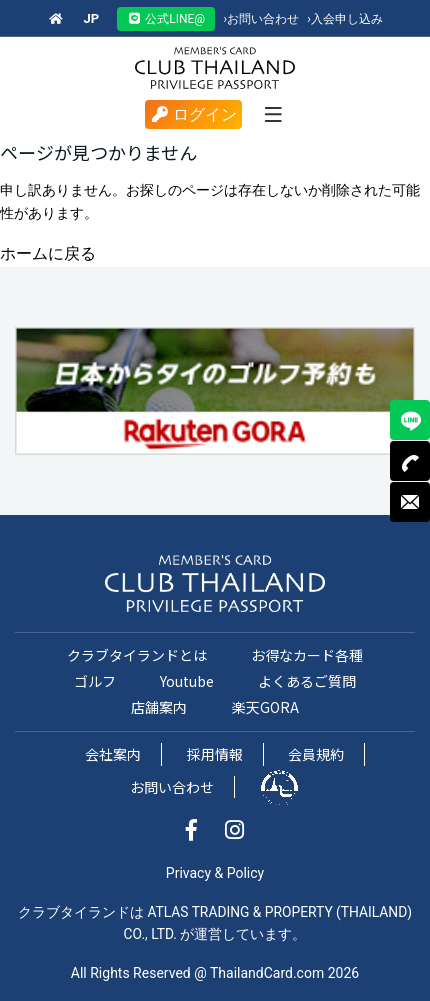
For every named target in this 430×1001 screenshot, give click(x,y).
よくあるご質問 (307, 681)
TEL (410, 461)
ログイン (193, 114)
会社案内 (113, 754)
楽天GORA (265, 707)
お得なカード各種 (307, 655)
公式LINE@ (166, 19)
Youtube (187, 681)
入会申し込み (345, 19)
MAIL (410, 502)
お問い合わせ (261, 19)
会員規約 (316, 754)
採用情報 (215, 754)
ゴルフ (95, 681)
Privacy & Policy (215, 873)
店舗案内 (159, 707)
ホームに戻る (48, 253)
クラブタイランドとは (137, 655)
